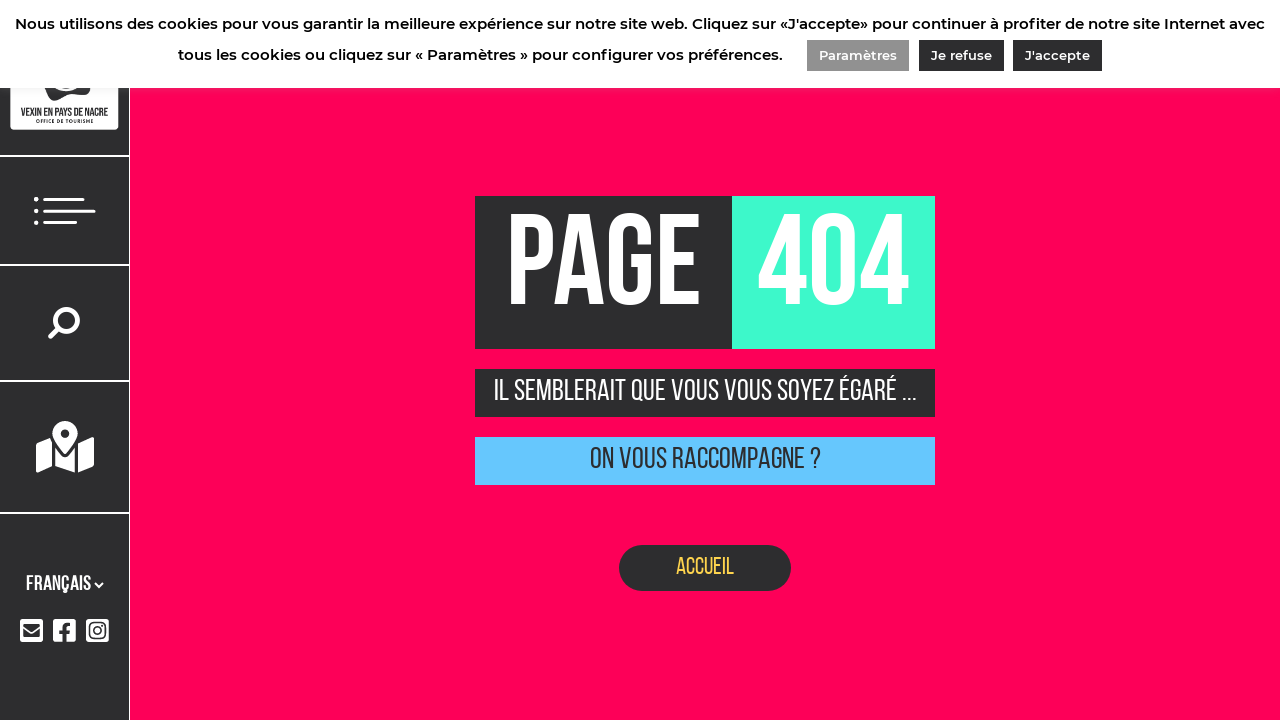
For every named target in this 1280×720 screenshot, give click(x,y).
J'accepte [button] (1057, 55)
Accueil (705, 568)
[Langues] (64, 585)
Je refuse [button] (961, 55)
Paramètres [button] (858, 55)
